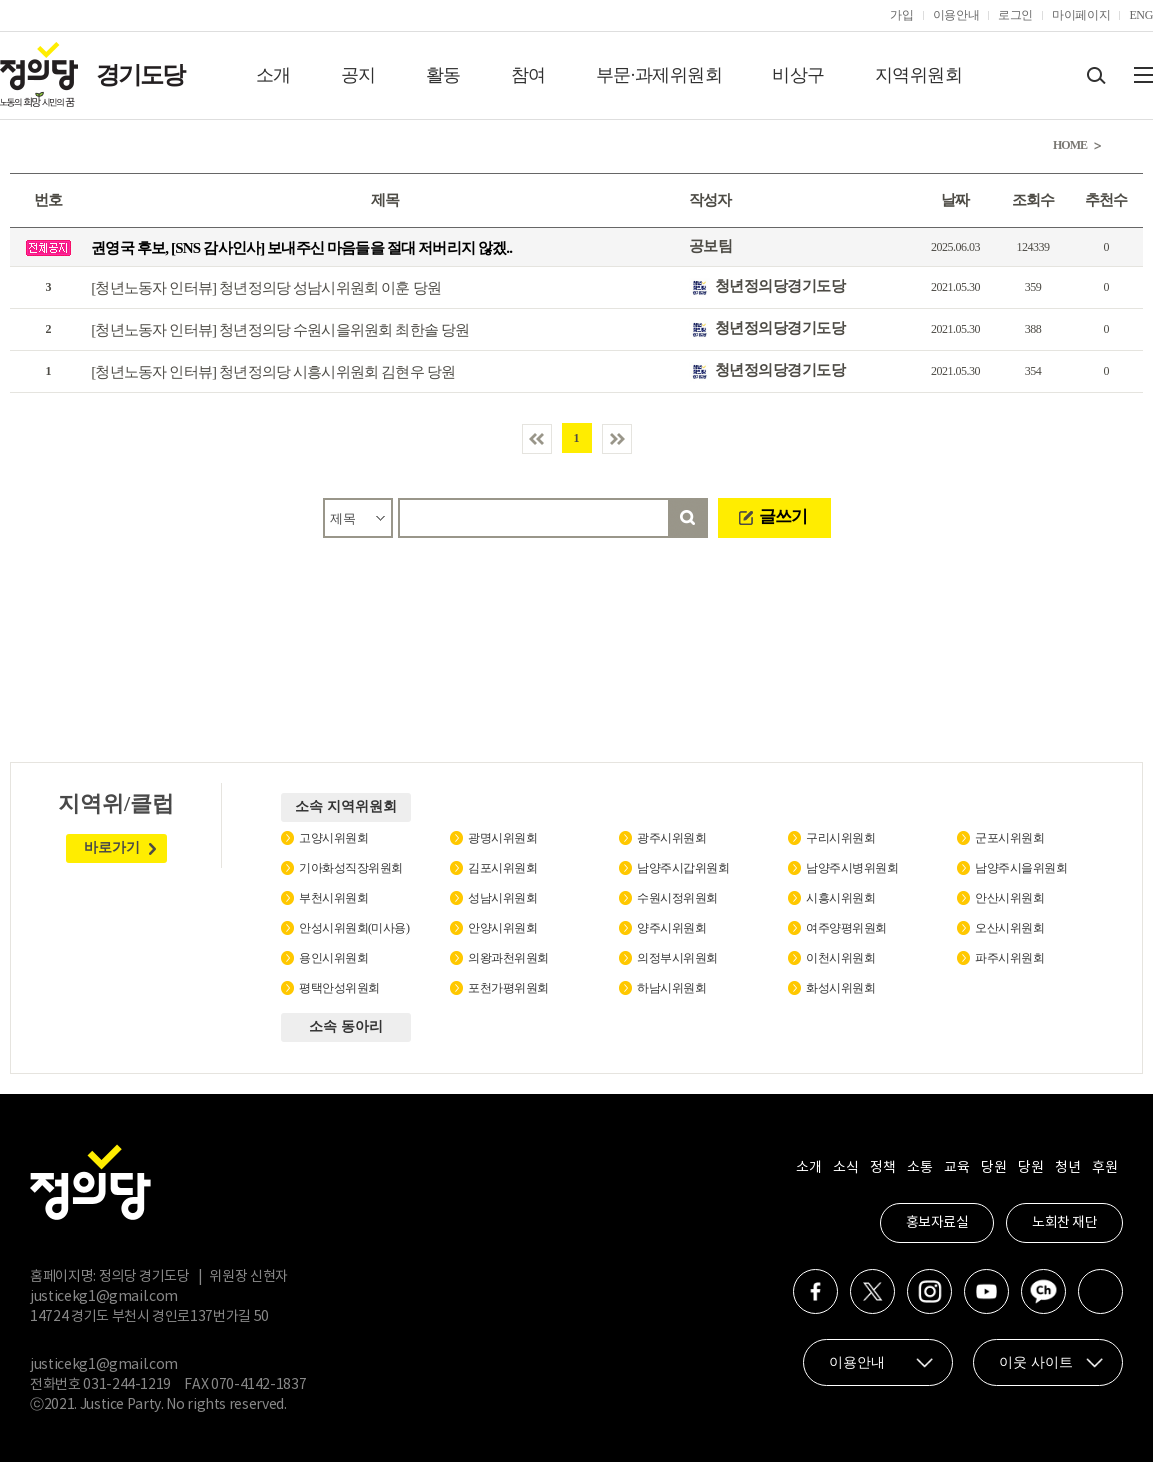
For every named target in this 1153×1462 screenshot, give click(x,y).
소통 (919, 1168)
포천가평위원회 (508, 988)
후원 (1104, 1168)
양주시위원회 (671, 928)
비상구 (798, 75)
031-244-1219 (127, 1385)
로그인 (1015, 15)
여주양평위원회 (846, 928)
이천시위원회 (840, 958)
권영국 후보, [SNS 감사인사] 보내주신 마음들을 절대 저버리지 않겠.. (301, 248)
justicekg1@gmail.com (104, 1297)
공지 (358, 75)
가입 (901, 15)
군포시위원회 (1009, 838)
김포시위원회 (502, 868)
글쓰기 (783, 516)
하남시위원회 (671, 988)
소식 (845, 1168)
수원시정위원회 (677, 898)
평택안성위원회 (339, 988)
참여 (528, 75)
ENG (1141, 15)
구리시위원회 (840, 838)
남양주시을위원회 (1021, 868)
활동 (443, 75)
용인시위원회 (333, 958)
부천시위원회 (333, 898)
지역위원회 (919, 75)
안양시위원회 (502, 928)
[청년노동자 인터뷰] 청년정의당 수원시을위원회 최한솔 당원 (280, 330)
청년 (1067, 1168)
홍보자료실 (937, 1223)
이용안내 (956, 15)
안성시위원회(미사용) (354, 928)
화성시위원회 (840, 988)
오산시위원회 (1009, 928)
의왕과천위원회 (508, 958)
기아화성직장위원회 (351, 868)
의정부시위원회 (677, 958)
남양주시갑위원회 (683, 868)
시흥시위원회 (840, 898)
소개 (273, 75)
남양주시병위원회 (852, 868)
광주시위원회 (671, 838)
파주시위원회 (1009, 958)
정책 (882, 1168)
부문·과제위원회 (659, 75)
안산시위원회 (1009, 898)
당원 (993, 1168)
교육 (956, 1168)
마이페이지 (1081, 15)
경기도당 (140, 75)
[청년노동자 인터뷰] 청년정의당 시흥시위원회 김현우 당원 (273, 372)
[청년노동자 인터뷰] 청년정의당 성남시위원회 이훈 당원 (266, 288)
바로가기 (112, 847)
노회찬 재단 (1064, 1223)
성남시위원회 (502, 898)
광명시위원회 (502, 838)
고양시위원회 (333, 838)
